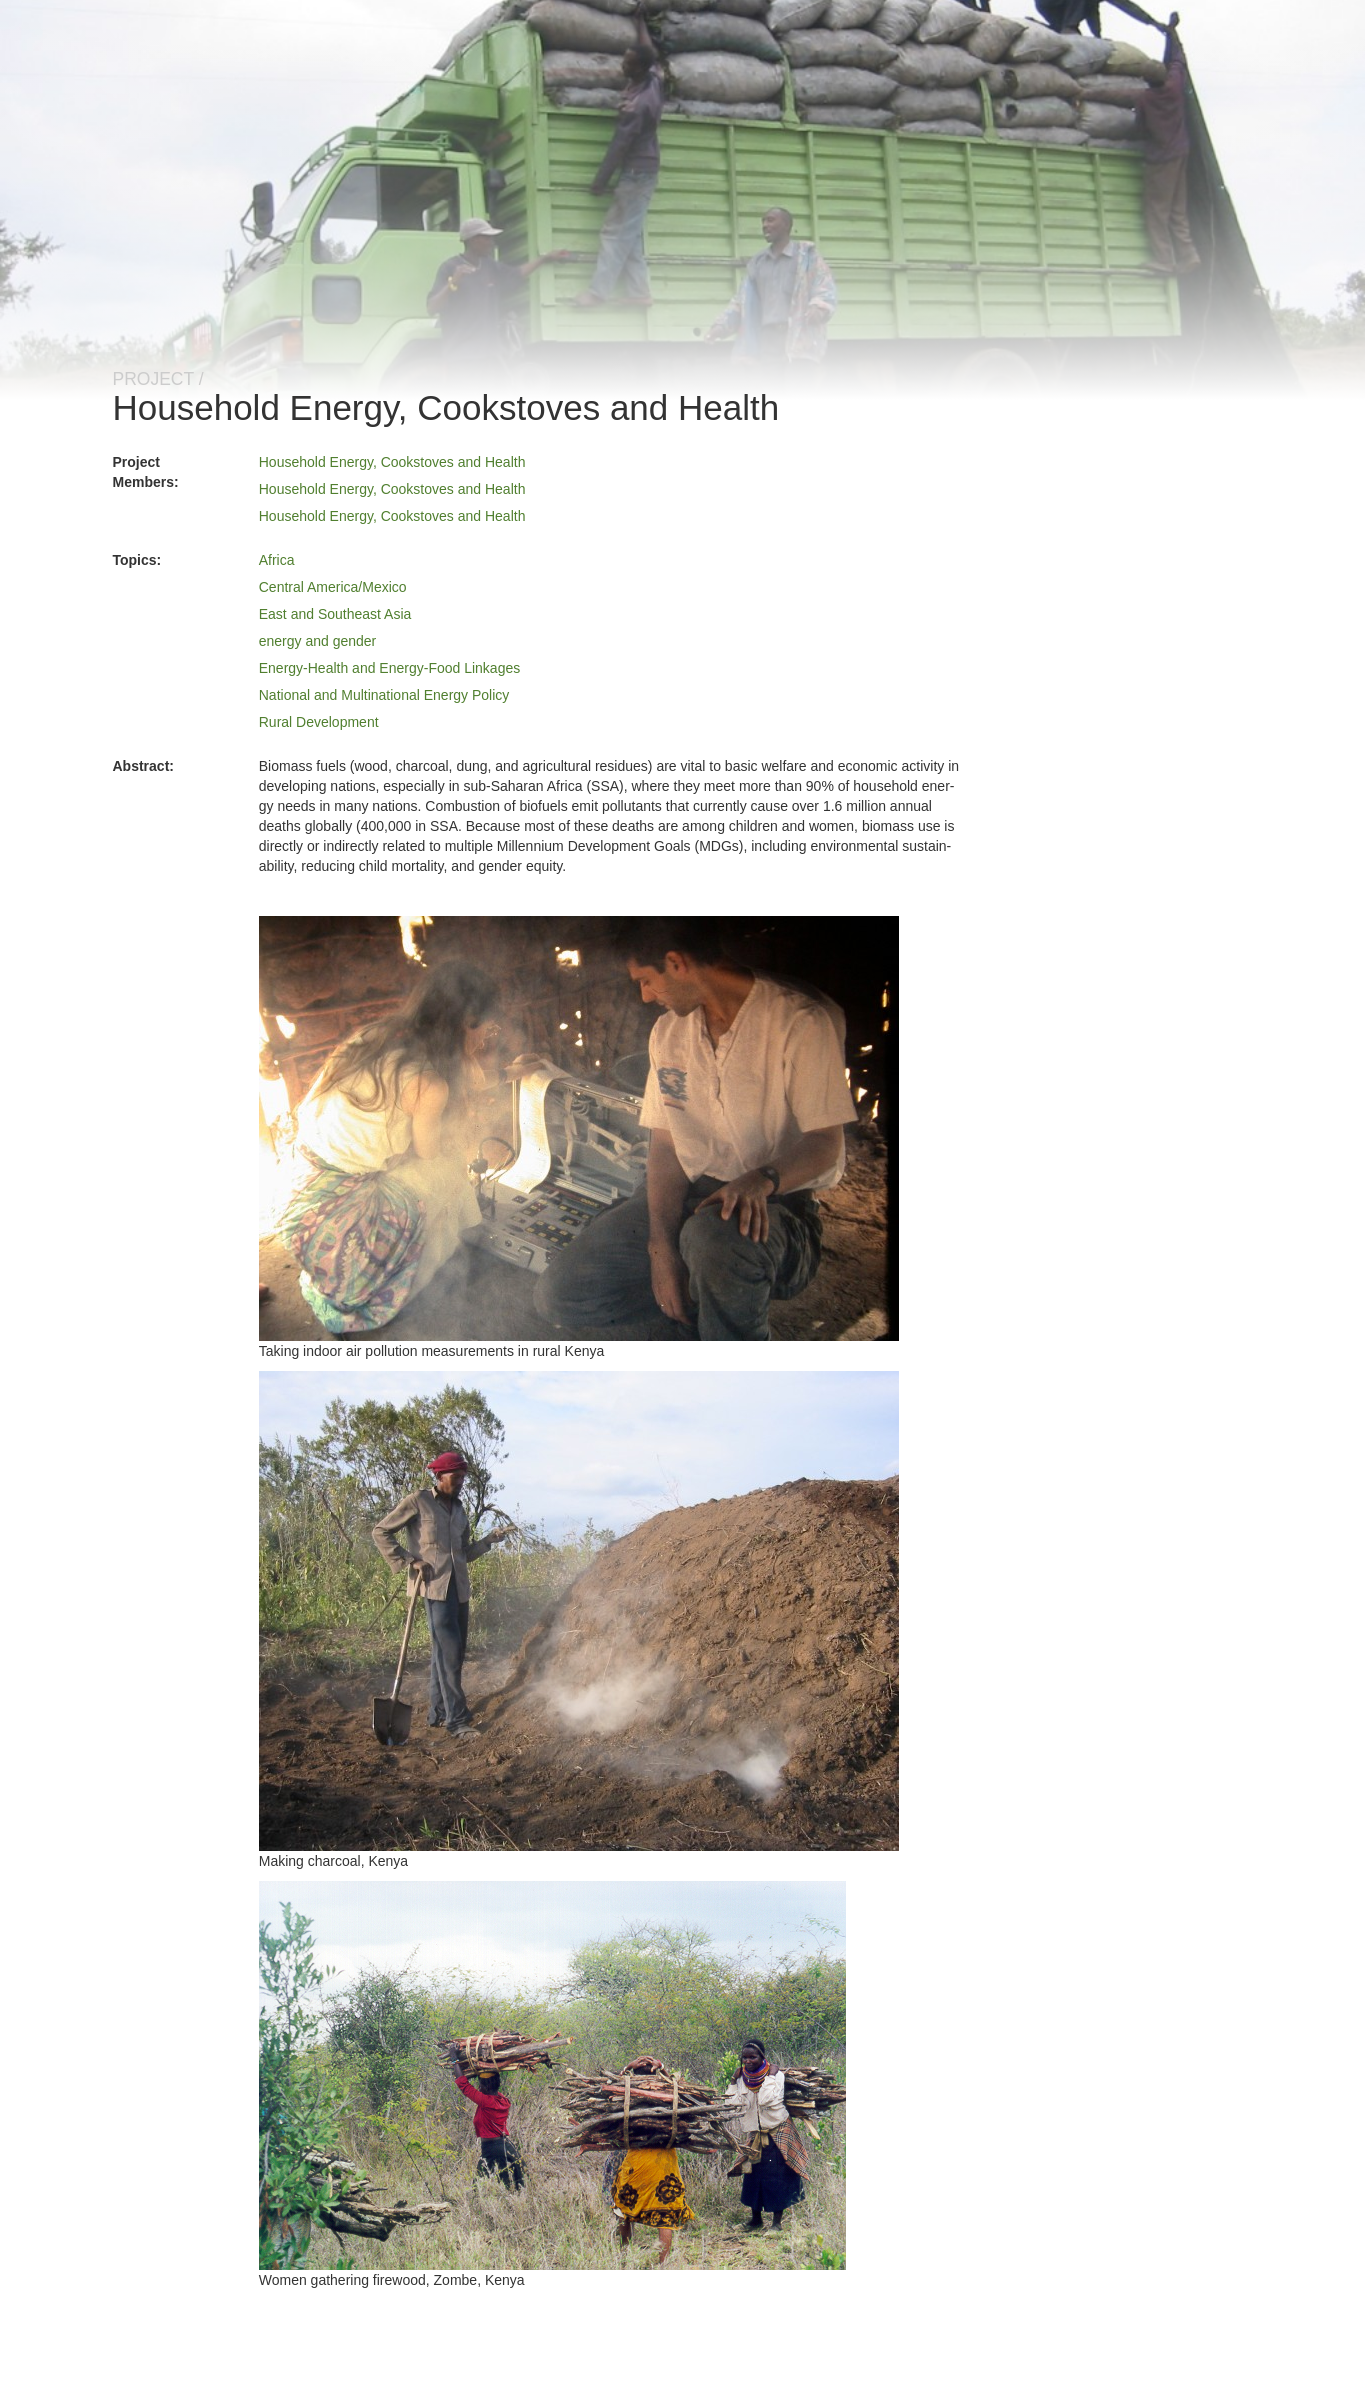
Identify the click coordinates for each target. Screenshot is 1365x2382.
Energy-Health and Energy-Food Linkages (390, 668)
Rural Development (319, 722)
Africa (277, 560)
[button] (579, 1128)
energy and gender (318, 641)
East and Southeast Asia (335, 614)
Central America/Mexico (333, 587)
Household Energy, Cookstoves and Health (392, 462)
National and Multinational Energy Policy (384, 695)
